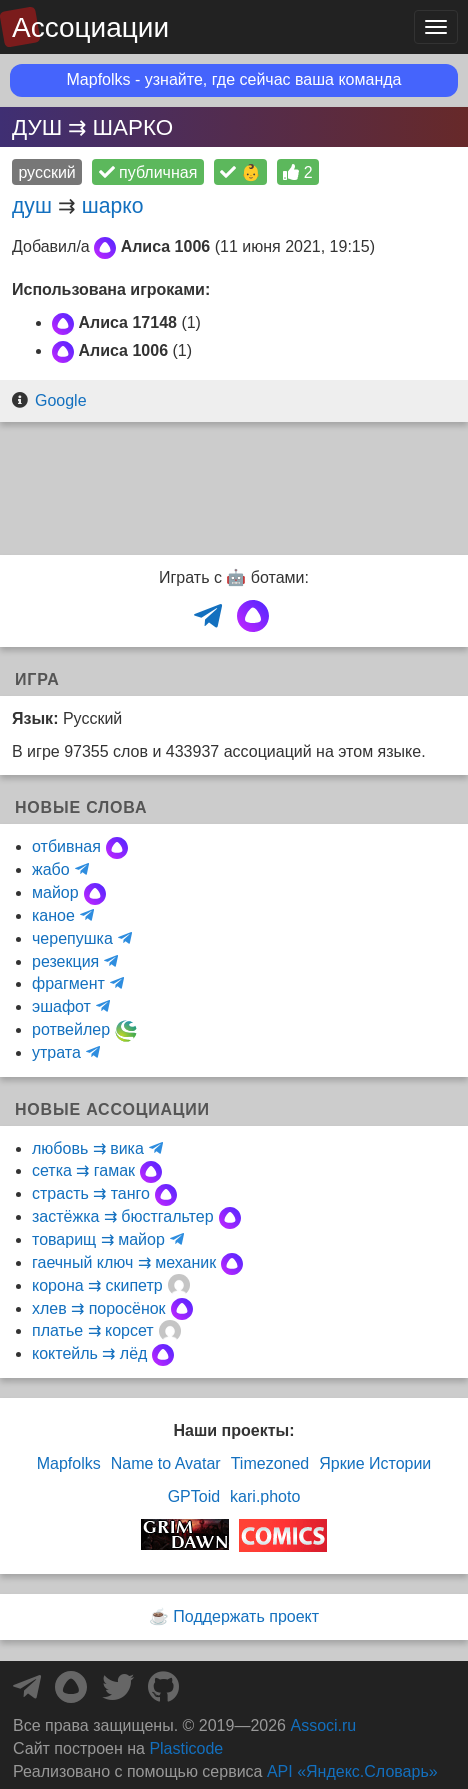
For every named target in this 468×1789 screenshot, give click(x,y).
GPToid (194, 1496)
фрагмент (68, 983)
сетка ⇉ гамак (83, 1170)
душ (32, 205)
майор (55, 892)
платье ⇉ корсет (93, 1330)
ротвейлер (71, 1029)
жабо (51, 869)
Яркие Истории (375, 1463)
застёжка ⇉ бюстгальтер (123, 1216)
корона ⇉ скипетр (97, 1285)
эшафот (61, 1006)
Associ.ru (323, 1725)
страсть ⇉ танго (91, 1193)
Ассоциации (90, 27)
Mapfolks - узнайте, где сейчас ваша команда (234, 79)
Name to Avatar (166, 1463)
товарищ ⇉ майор (98, 1239)
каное (53, 915)
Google (61, 400)
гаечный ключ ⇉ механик (124, 1262)
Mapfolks (69, 1463)
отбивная (66, 846)
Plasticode (186, 1748)
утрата (56, 1052)
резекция (65, 961)
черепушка (72, 938)
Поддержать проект (246, 1616)
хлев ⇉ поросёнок (99, 1308)
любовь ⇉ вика (88, 1148)
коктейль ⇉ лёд (89, 1353)
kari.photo (265, 1496)
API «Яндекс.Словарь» (352, 1771)
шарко (113, 205)
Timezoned (270, 1463)
